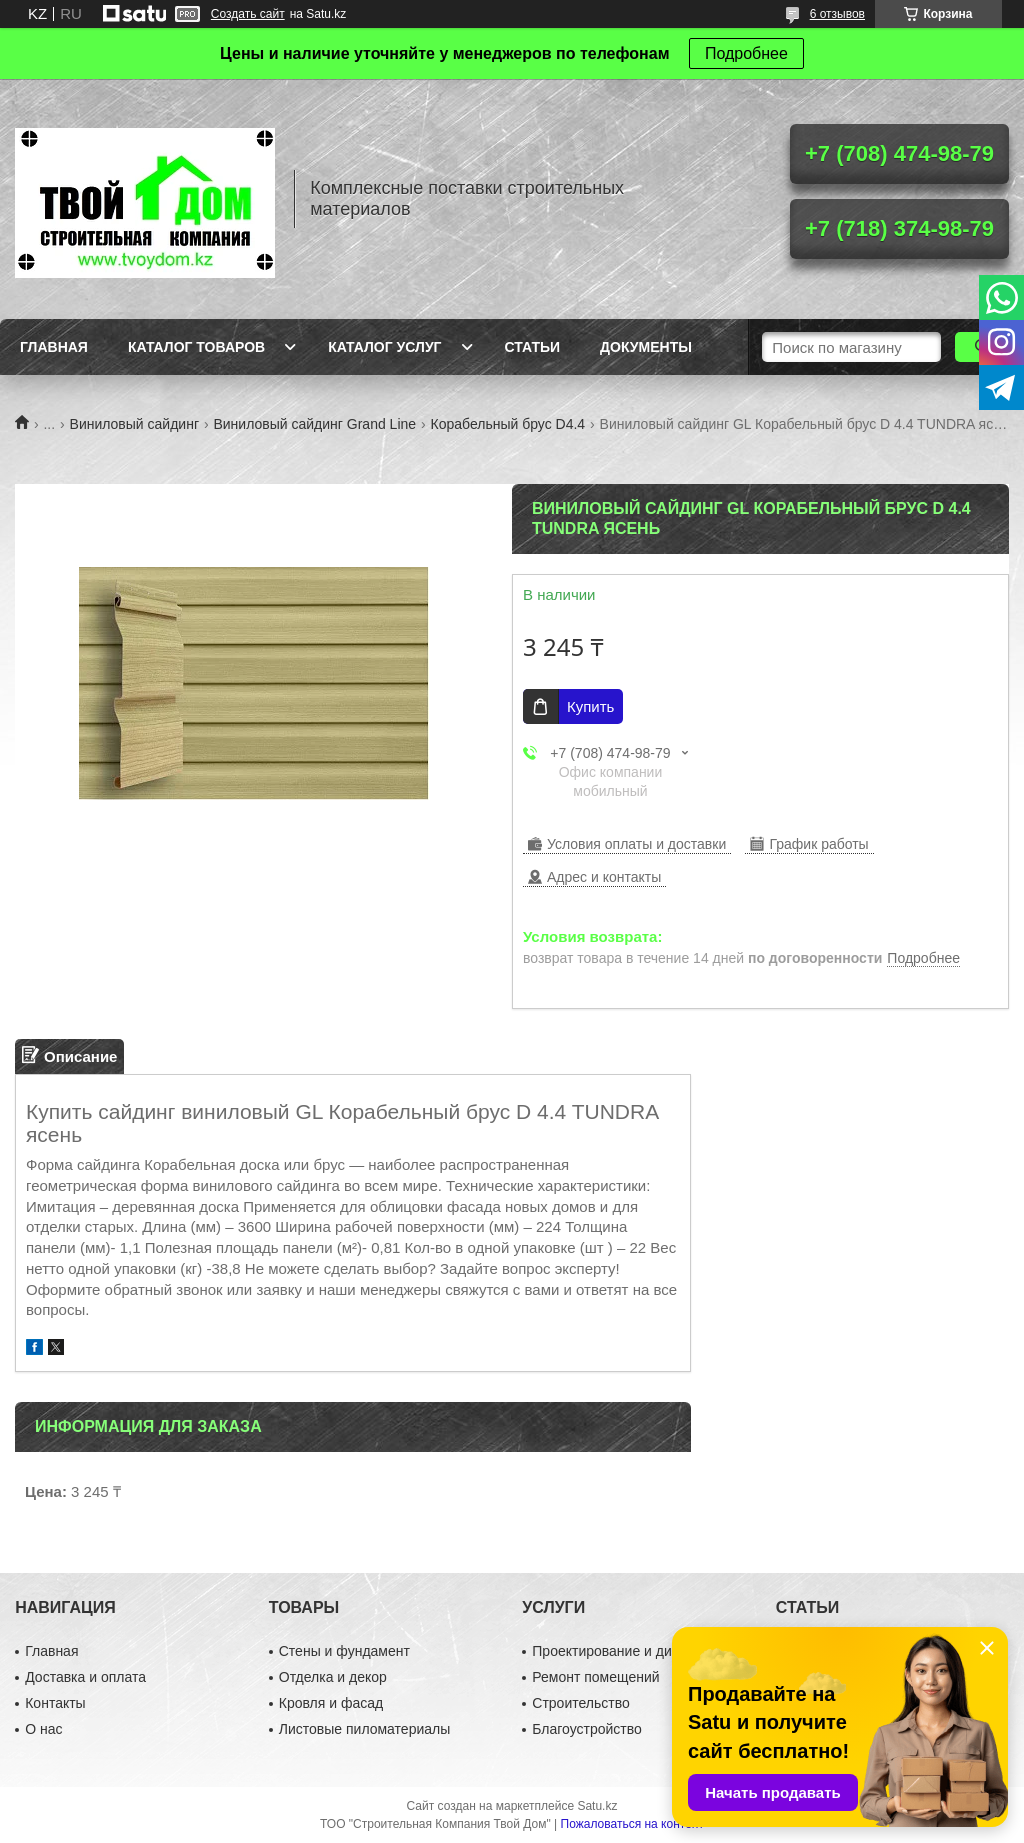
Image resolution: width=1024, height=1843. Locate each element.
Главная (54, 347)
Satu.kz (597, 1806)
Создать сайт (248, 14)
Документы (646, 347)
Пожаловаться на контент (632, 1824)
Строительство (580, 1703)
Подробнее (746, 53)
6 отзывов (837, 14)
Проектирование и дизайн (616, 1651)
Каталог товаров (196, 347)
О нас (43, 1729)
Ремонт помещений (595, 1677)
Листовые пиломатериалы (365, 1729)
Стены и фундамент (344, 1651)
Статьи (533, 347)
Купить (590, 706)
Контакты (55, 1703)
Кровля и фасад (331, 1703)
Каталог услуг (384, 347)
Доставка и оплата (85, 1677)
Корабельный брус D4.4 (508, 424)
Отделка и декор (333, 1677)
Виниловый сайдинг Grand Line (314, 424)
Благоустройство (587, 1729)
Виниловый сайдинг (134, 424)
